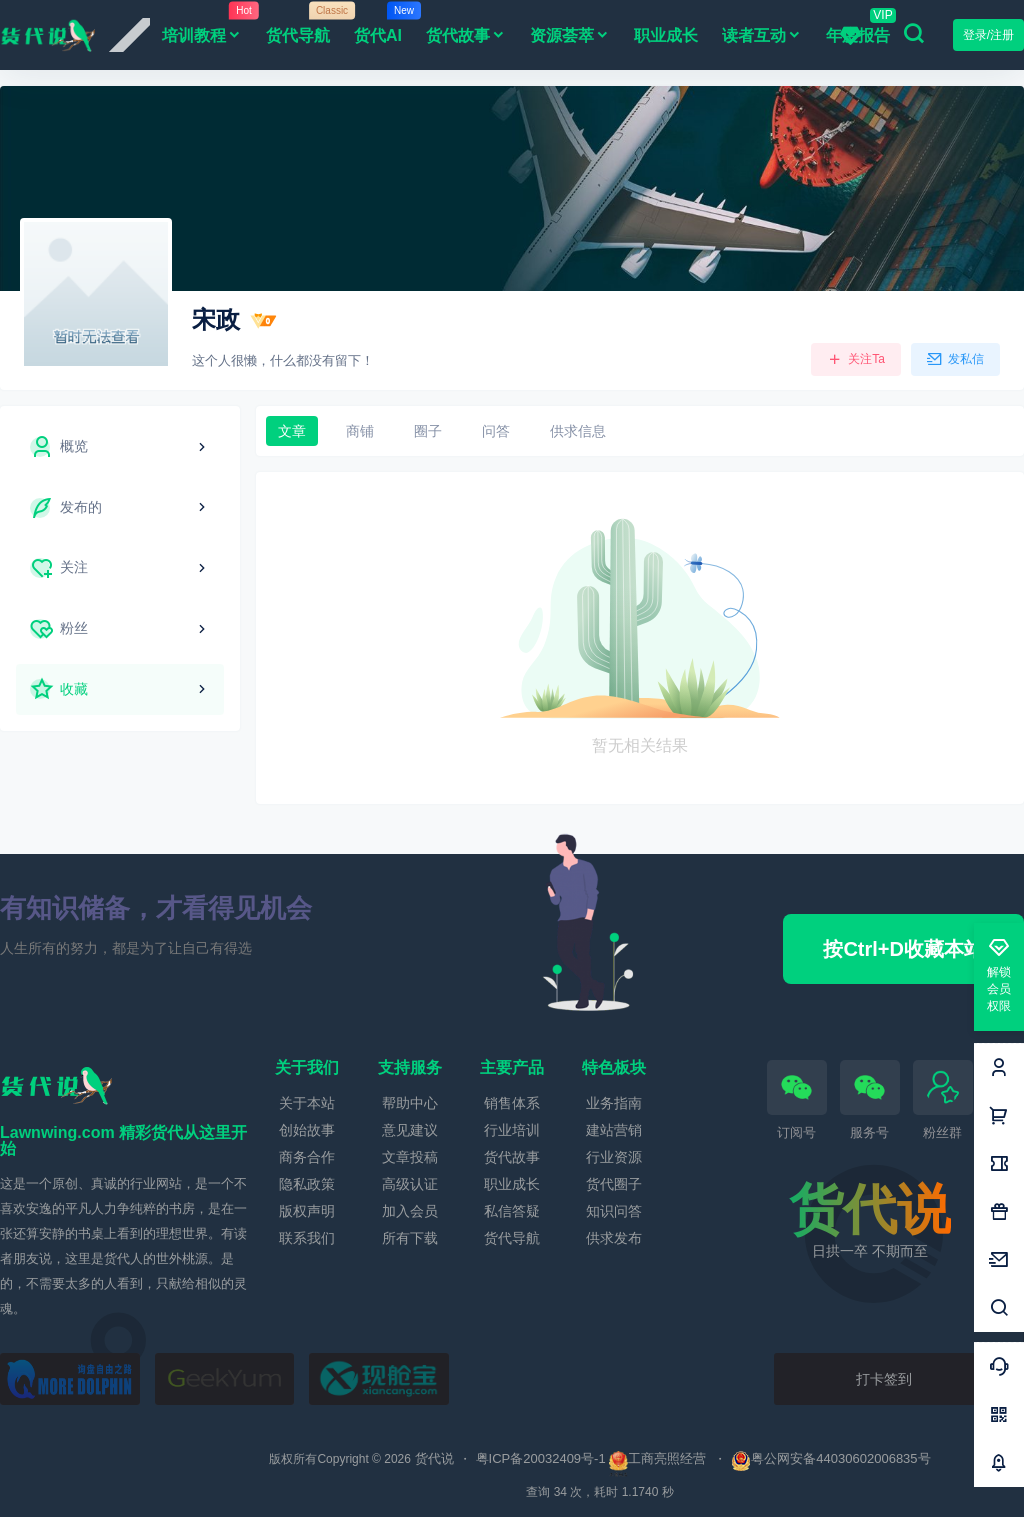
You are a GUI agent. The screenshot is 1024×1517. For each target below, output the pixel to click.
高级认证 (410, 1184)
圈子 (428, 431)
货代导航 (512, 1238)
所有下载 (410, 1238)
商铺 (360, 431)
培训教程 (208, 33)
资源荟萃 (570, 35)
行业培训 (512, 1130)
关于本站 (307, 1103)
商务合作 (307, 1157)
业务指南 (614, 1103)
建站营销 (614, 1130)
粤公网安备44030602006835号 (830, 1458)
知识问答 (614, 1211)
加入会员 (410, 1211)
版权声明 (307, 1211)
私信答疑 (512, 1211)
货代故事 (466, 35)
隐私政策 (307, 1184)
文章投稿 (410, 1157)
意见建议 (410, 1130)
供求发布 (614, 1238)
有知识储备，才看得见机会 (156, 908)
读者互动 (762, 35)
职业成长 (512, 1184)
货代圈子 (614, 1184)
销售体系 (512, 1103)
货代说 (432, 1458)
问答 (496, 431)
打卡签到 (884, 1379)
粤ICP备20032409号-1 (541, 1458)
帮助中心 (410, 1103)
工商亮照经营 (667, 1458)
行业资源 (614, 1157)
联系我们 (307, 1238)
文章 (292, 431)
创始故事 (307, 1130)
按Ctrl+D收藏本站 (903, 949)
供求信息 (578, 431)
